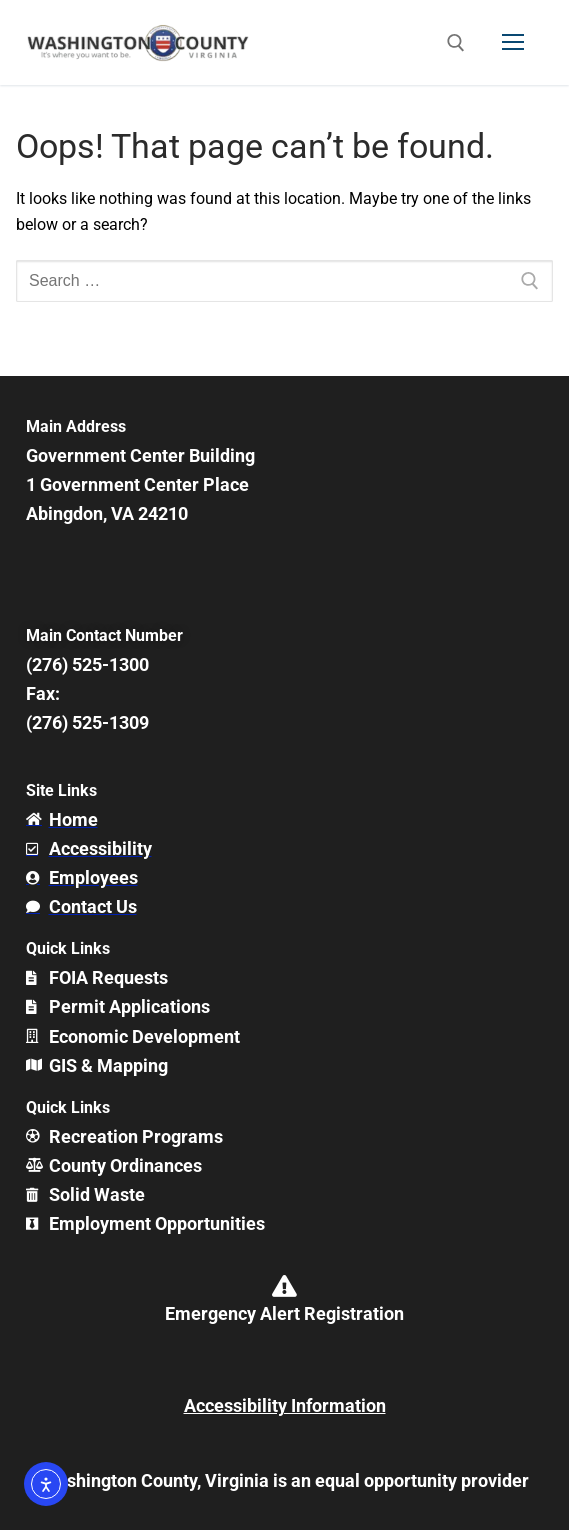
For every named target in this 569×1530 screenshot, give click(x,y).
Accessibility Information (285, 1405)
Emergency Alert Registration (284, 1313)
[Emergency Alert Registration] (285, 1286)
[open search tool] (456, 43)
